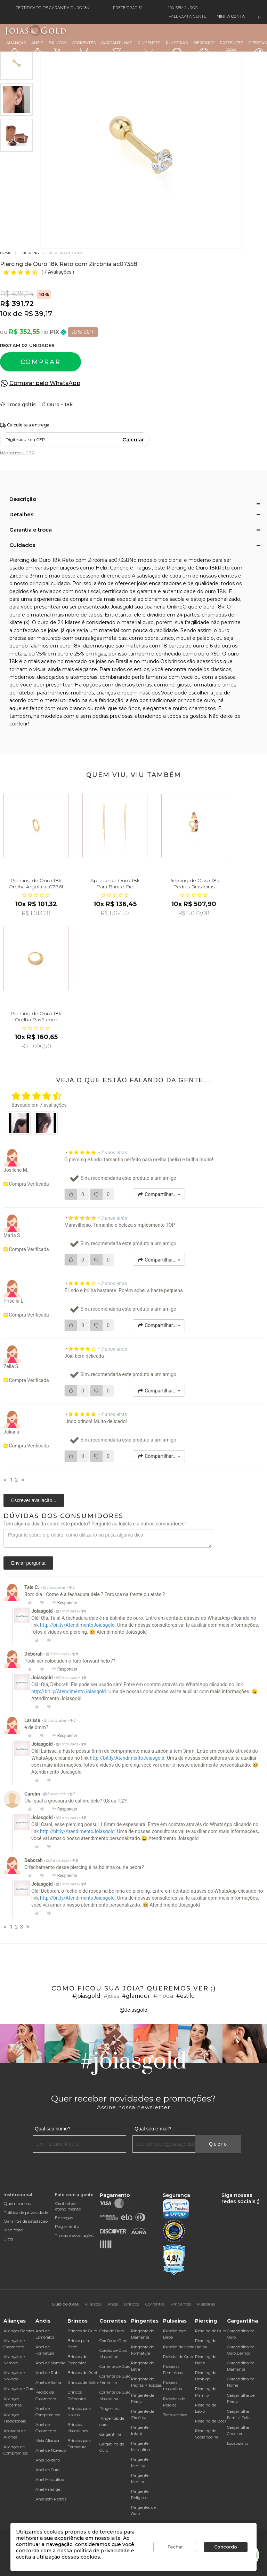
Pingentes (149, 48)
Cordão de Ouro (113, 2340)
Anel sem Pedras (50, 2499)
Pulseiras (177, 49)
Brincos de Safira (83, 2382)
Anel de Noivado (50, 2450)
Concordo (225, 2547)
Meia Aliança (47, 2440)
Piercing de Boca (211, 2421)
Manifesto (13, 2229)
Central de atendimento (68, 2206)
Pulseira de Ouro (178, 2356)
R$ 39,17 (38, 313)
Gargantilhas (116, 48)
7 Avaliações (58, 272)
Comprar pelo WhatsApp (44, 383)
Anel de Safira (48, 2382)
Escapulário (237, 2443)
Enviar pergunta (28, 1563)
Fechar (175, 2547)
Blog (8, 2238)
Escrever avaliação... (33, 1500)
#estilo (185, 1996)
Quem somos (17, 2203)
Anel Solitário (47, 2460)
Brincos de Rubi (82, 2372)
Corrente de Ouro (114, 2366)
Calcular (133, 440)
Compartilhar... (159, 1194)
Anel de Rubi (47, 2372)
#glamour (136, 1996)
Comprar (41, 362)
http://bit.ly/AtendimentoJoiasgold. (78, 1625)
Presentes (231, 48)
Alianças (16, 48)
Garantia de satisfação (25, 2221)
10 (5, 313)
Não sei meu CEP (17, 452)
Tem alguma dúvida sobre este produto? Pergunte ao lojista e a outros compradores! (94, 1523)
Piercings (203, 49)
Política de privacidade (25, 2212)
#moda (163, 1996)
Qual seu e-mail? (153, 2128)
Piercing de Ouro (210, 2330)
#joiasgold (86, 1996)
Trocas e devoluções (74, 2235)
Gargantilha (110, 2434)
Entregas (64, 2217)
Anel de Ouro (47, 2469)
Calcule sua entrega (24, 425)
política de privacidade (101, 2550)
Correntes (84, 48)
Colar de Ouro (111, 2330)
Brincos (57, 49)
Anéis (37, 49)
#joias (111, 1996)
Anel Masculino (49, 2479)
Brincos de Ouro (82, 2330)
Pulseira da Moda (178, 2347)
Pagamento (67, 2226)
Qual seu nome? (53, 2128)
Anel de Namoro (50, 2363)
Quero (218, 2144)
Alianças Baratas (18, 2330)
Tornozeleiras (175, 2414)
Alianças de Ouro (18, 2388)
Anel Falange (47, 2489)
